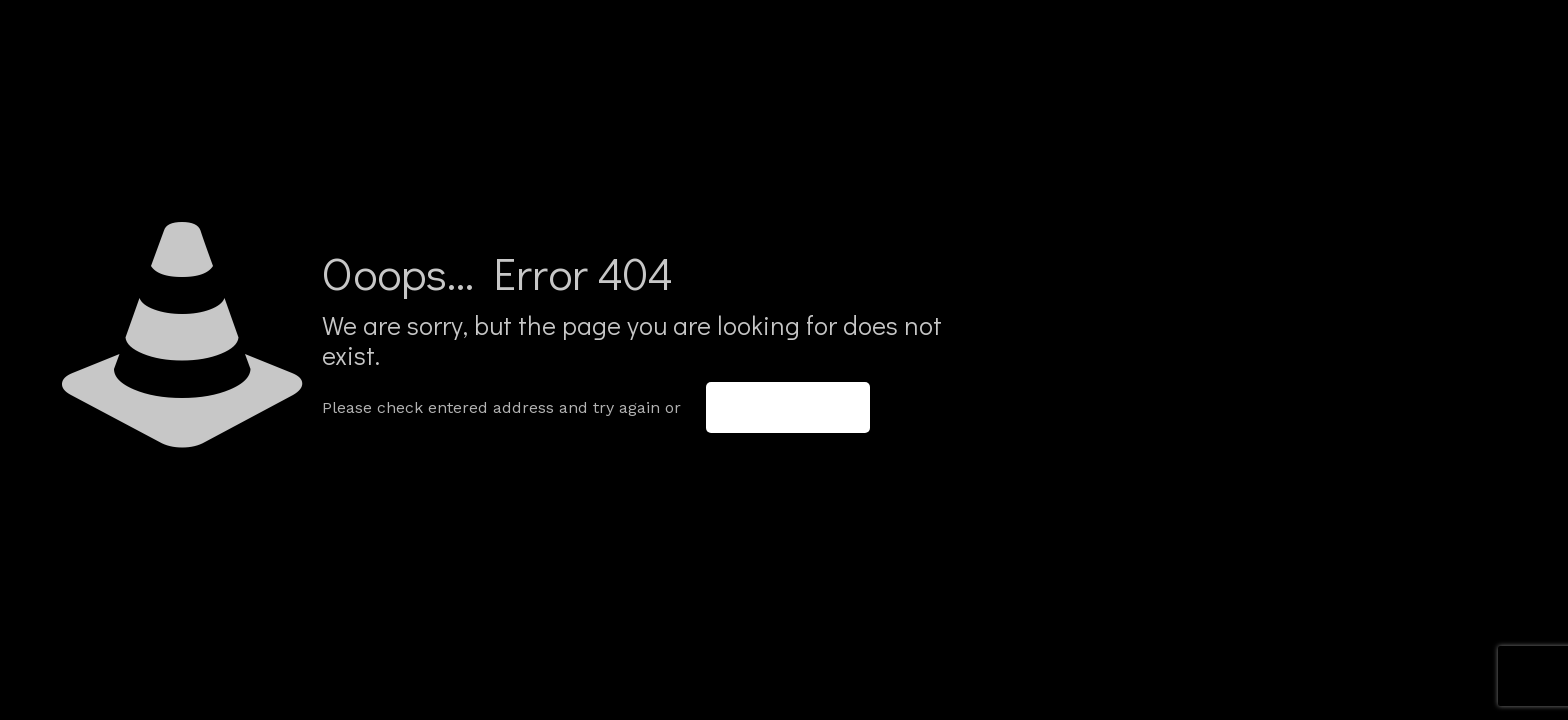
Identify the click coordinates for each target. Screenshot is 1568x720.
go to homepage (788, 407)
